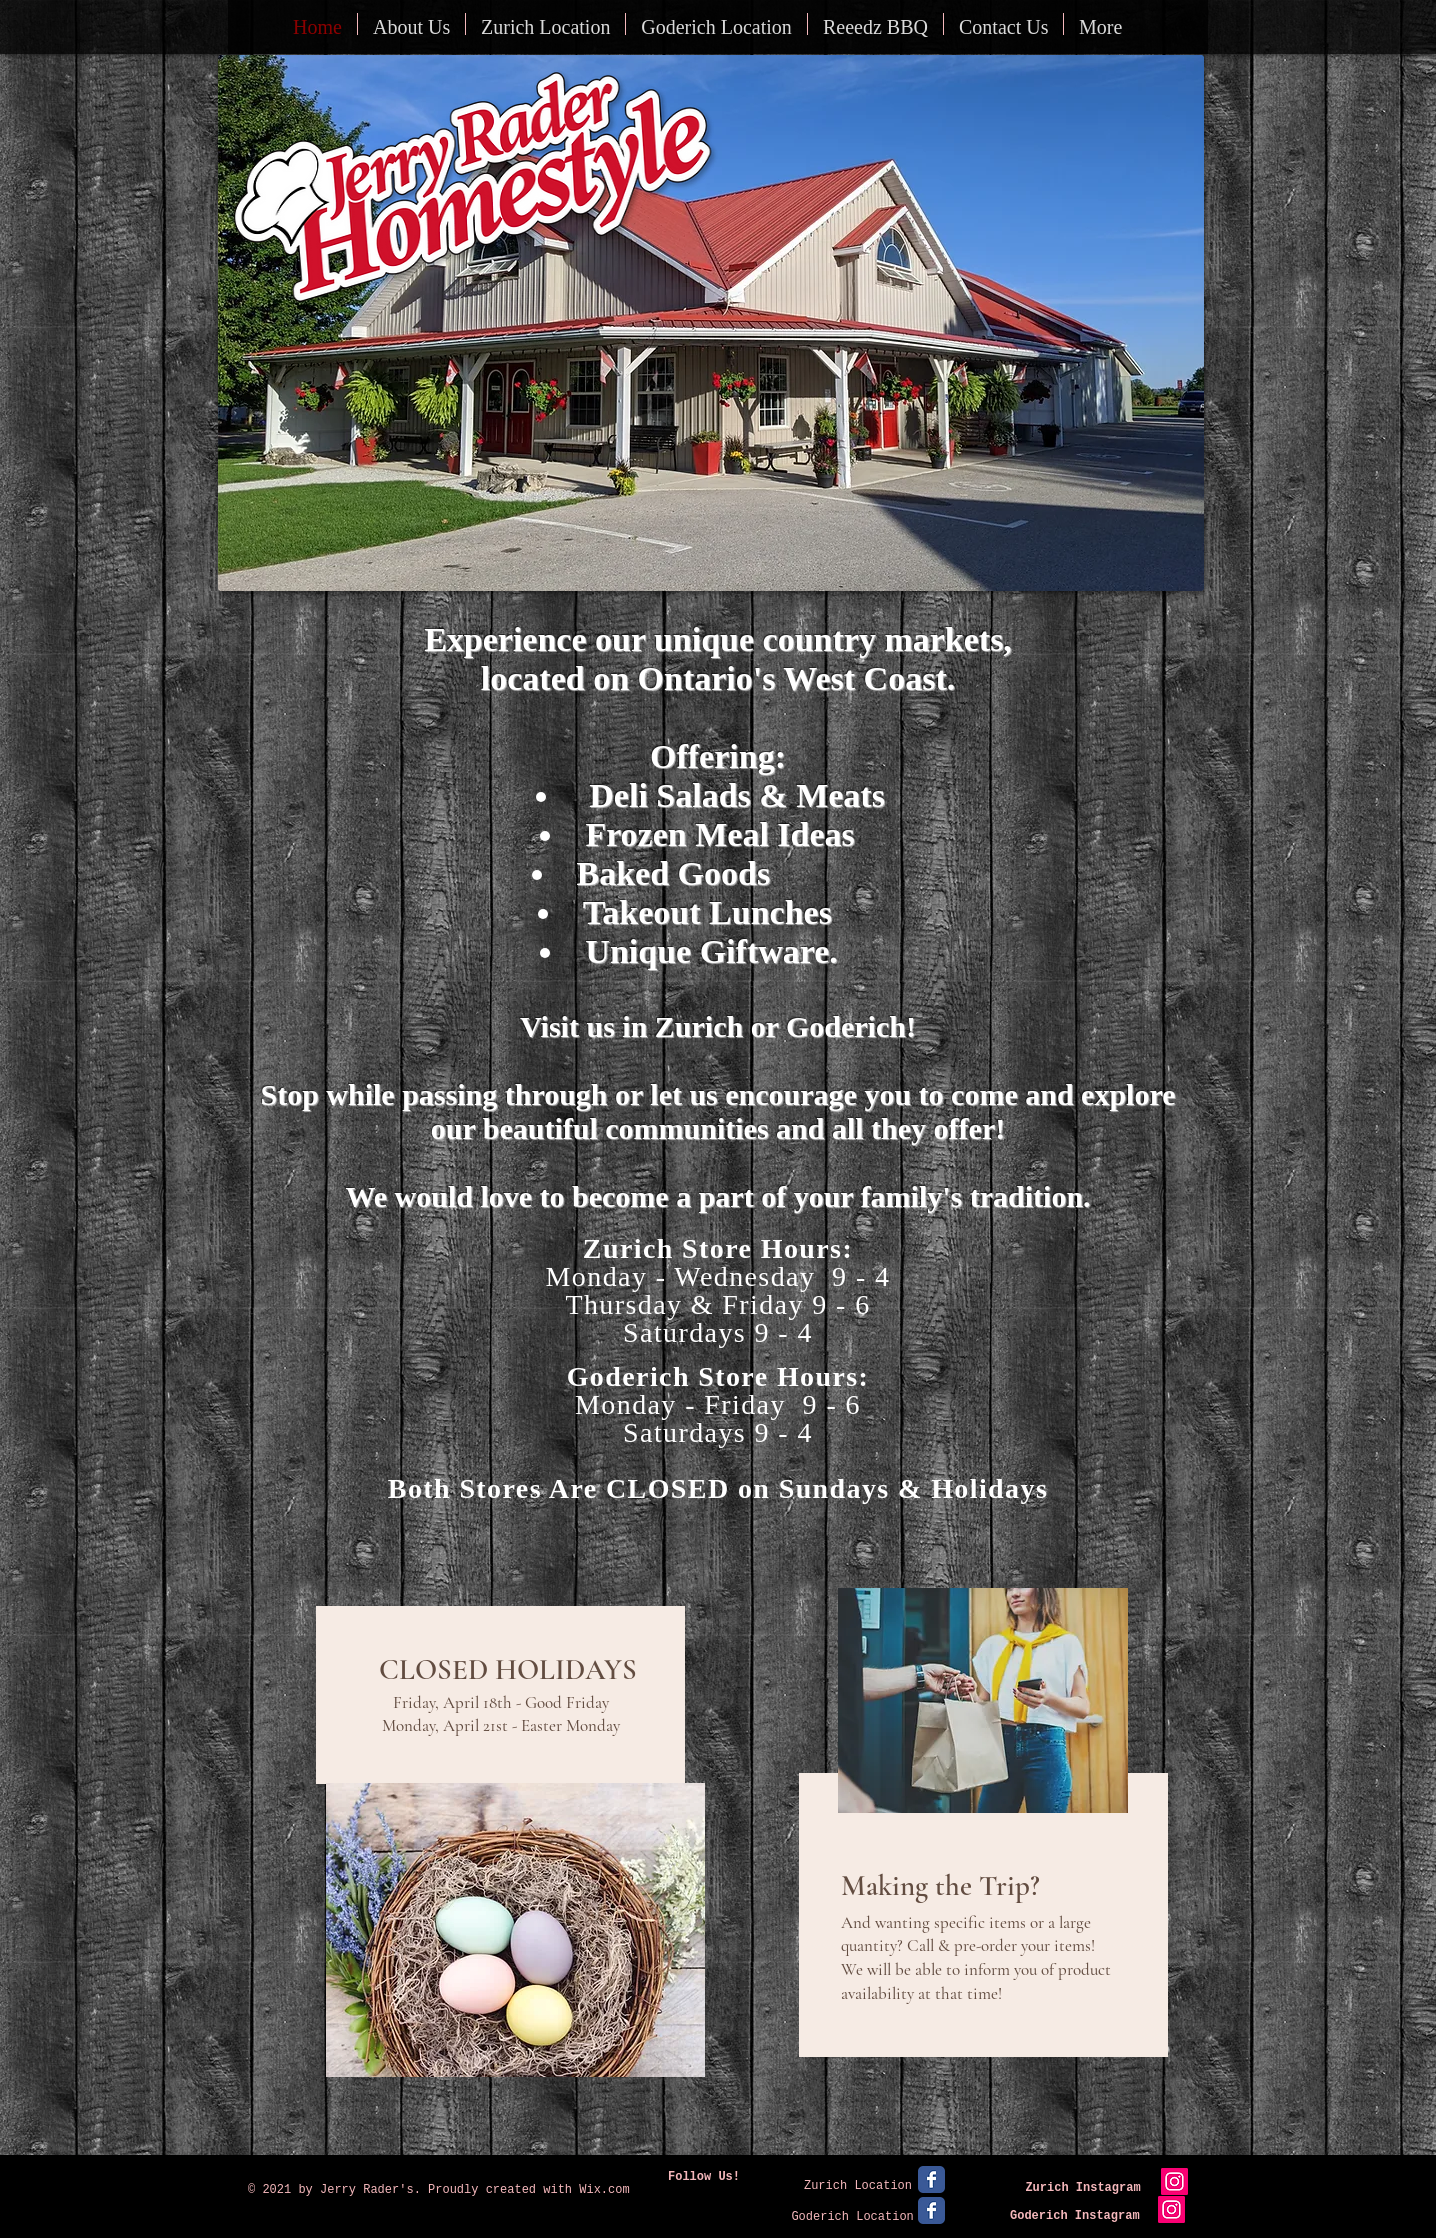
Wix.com (604, 2190)
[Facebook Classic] (931, 2179)
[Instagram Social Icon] (1174, 2181)
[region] (508, 1870)
